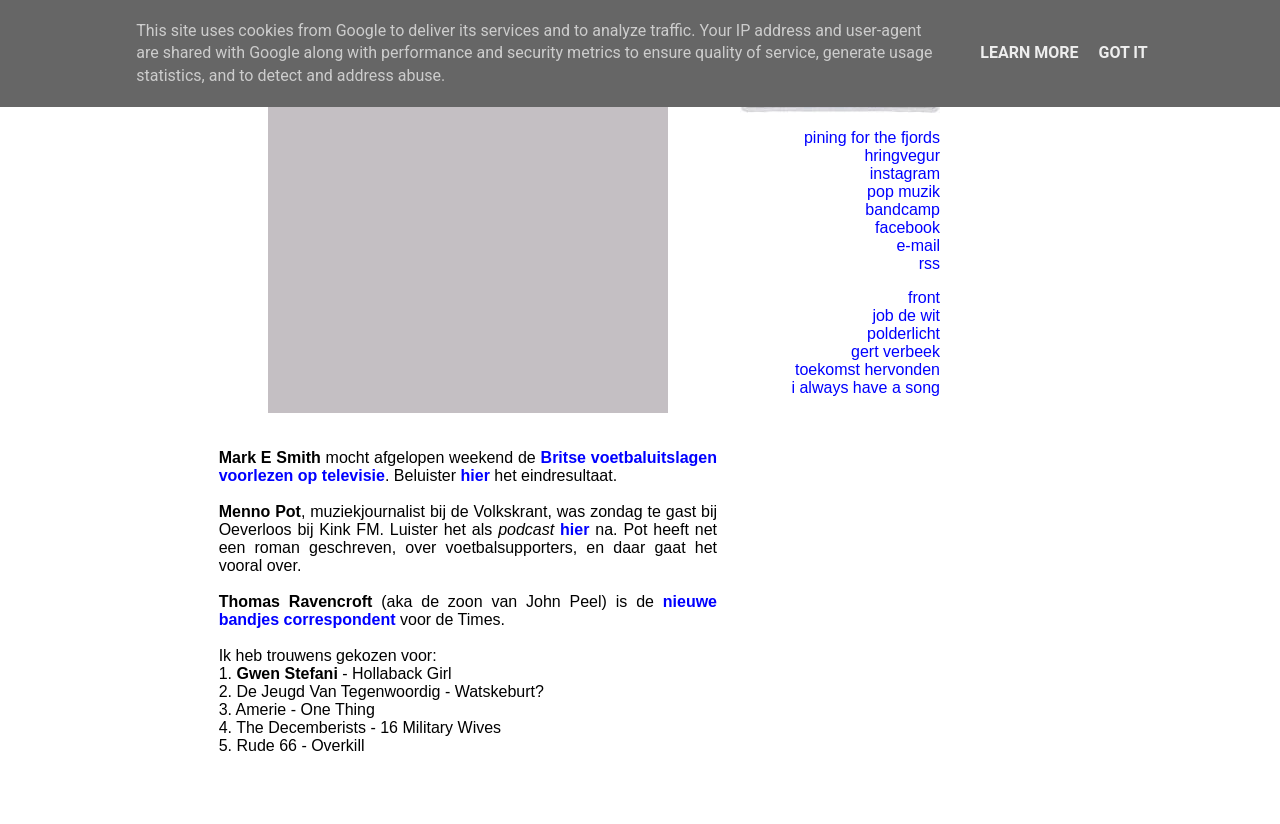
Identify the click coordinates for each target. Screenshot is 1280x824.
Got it (1122, 52)
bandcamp (902, 209)
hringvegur (902, 155)
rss (929, 263)
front (924, 297)
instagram (905, 173)
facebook (907, 227)
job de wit (906, 315)
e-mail (918, 245)
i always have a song (865, 387)
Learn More (1029, 52)
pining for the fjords (872, 137)
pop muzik (903, 191)
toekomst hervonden (867, 369)
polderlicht (903, 333)
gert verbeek (895, 351)
